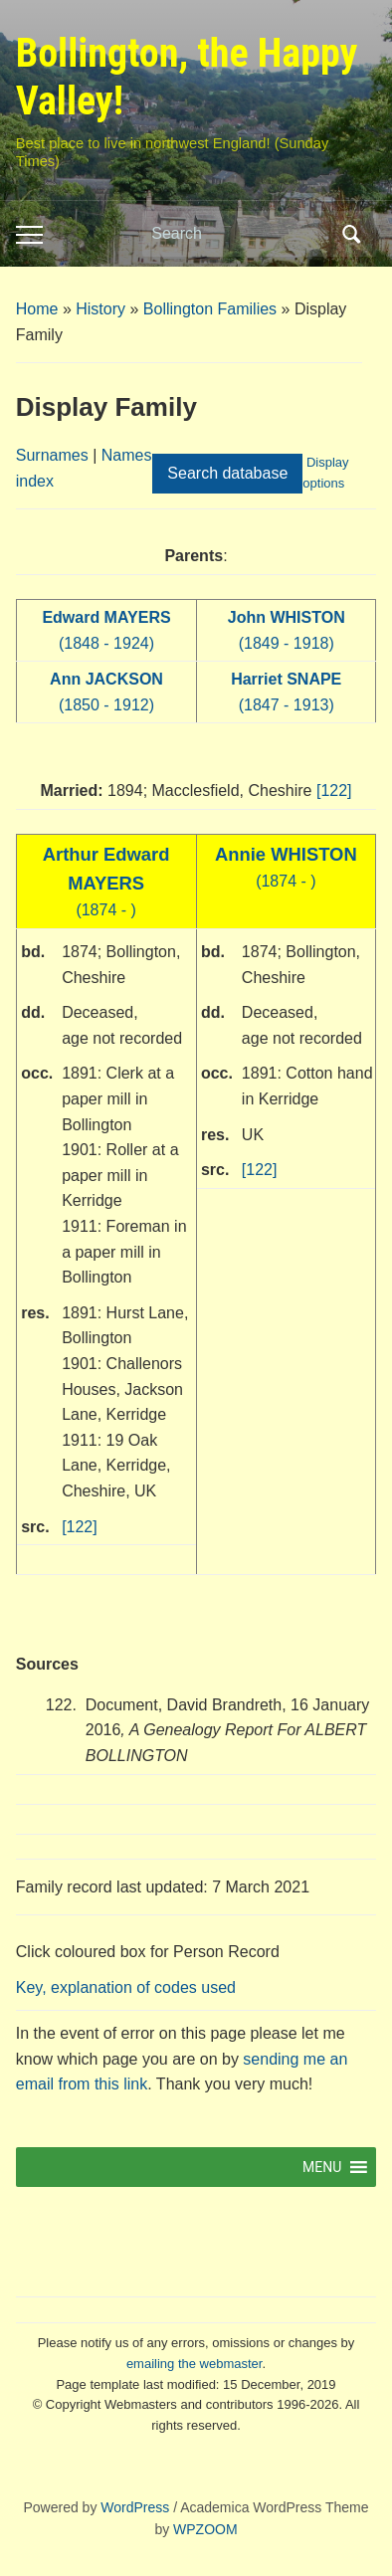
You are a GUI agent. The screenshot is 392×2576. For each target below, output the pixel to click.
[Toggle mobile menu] (29, 235)
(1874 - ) (106, 883)
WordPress (134, 2507)
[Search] (240, 234)
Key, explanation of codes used (126, 1987)
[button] (321, 2167)
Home (37, 308)
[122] (334, 790)
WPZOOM (205, 2529)
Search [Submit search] (351, 234)
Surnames (52, 455)
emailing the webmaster (194, 2363)
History (100, 308)
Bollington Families (210, 308)
